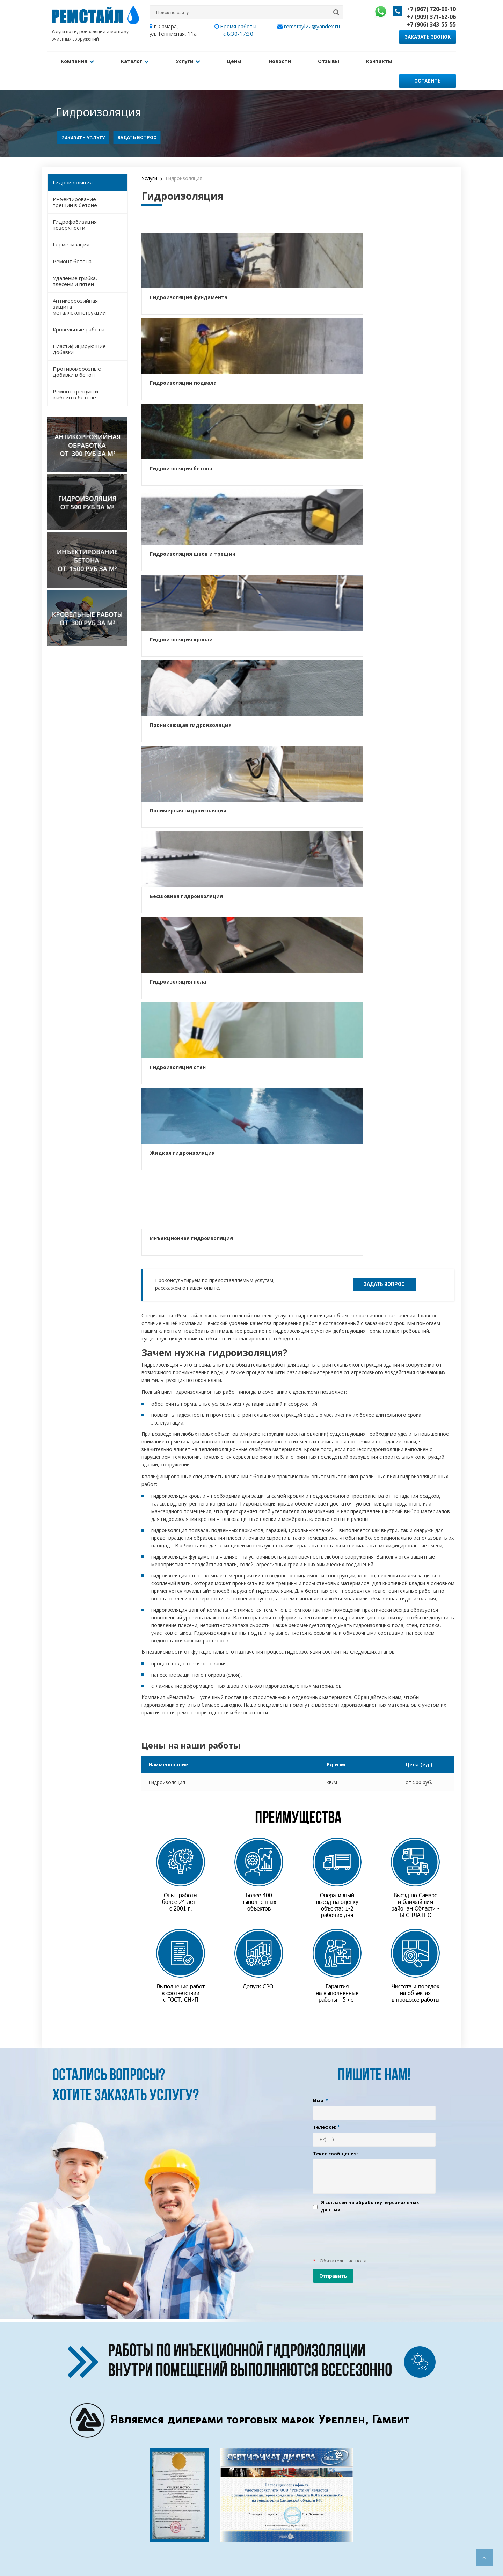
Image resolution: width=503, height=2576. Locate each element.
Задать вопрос (136, 117)
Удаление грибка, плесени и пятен (75, 260)
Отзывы (295, 59)
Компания (74, 59)
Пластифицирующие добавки (79, 328)
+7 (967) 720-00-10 (431, 9)
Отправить (333, 1571)
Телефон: (326, 1422)
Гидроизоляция (73, 162)
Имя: (320, 1396)
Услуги (173, 59)
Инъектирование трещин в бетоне (75, 181)
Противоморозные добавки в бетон (77, 351)
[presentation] (366, 1529)
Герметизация (71, 224)
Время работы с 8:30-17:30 (238, 30)
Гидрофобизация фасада (246, 2536)
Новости (252, 59)
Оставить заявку (427, 63)
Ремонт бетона (72, 240)
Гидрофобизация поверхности (75, 204)
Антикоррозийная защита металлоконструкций (79, 286)
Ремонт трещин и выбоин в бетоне (75, 374)
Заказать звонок (427, 37)
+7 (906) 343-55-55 (431, 24)
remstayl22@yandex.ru (308, 26)
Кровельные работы (78, 309)
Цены (213, 59)
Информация (170, 2527)
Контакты (340, 59)
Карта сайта (169, 2545)
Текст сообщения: (335, 1449)
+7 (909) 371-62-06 (431, 17)
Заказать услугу (83, 117)
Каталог (126, 59)
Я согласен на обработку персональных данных (370, 1501)
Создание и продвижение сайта (83, 2533)
